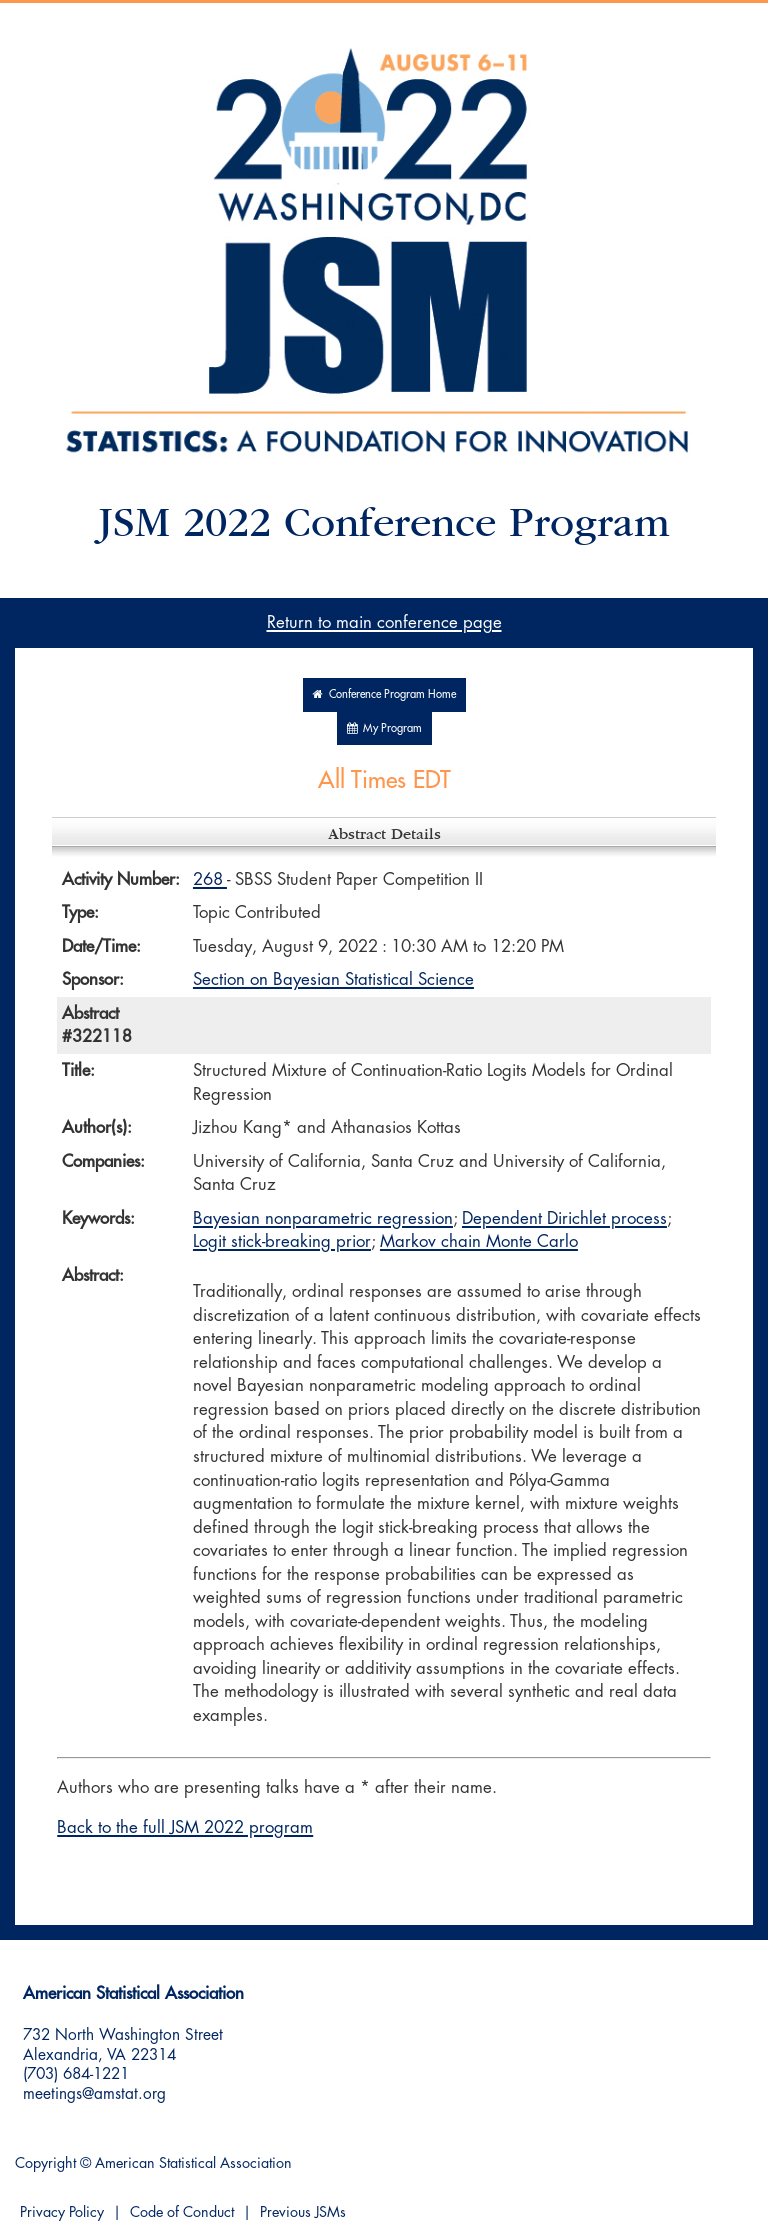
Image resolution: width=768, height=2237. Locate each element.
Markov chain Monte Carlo (479, 1241)
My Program (384, 728)
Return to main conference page (384, 622)
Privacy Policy (62, 2212)
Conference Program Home (384, 694)
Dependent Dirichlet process (564, 1218)
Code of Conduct (182, 2212)
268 (210, 879)
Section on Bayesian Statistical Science (333, 979)
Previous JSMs (303, 2212)
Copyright (45, 2163)
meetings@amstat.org (94, 2094)
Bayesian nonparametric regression (323, 1218)
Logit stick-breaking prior (282, 1241)
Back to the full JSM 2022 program (185, 1827)
